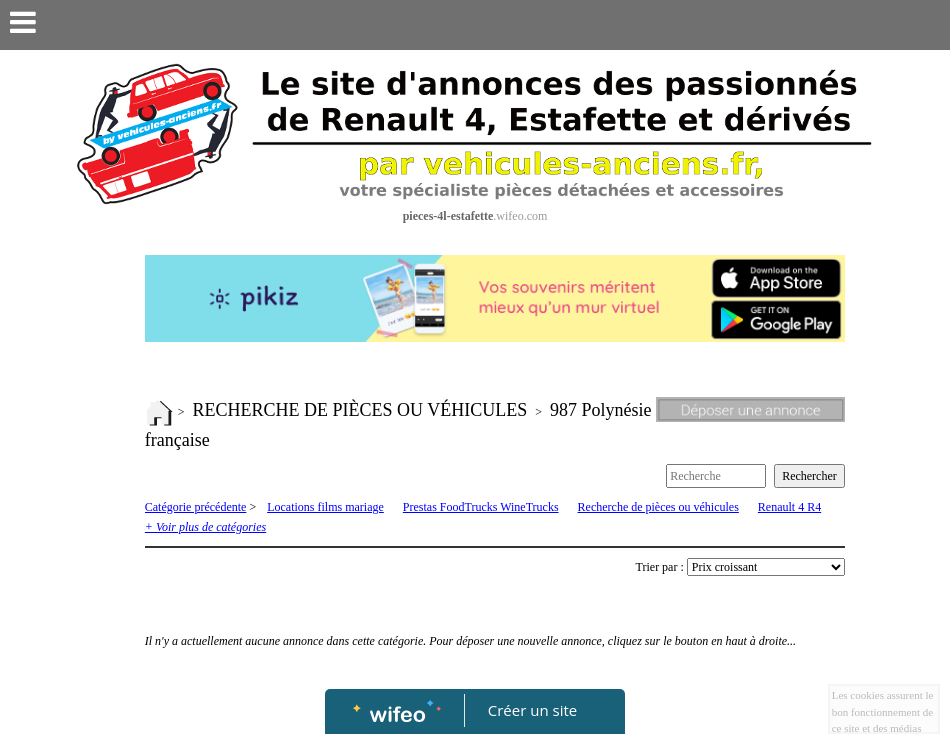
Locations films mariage (325, 507)
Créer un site (532, 710)
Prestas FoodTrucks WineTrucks (481, 507)
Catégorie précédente (196, 507)
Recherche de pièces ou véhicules (658, 507)
